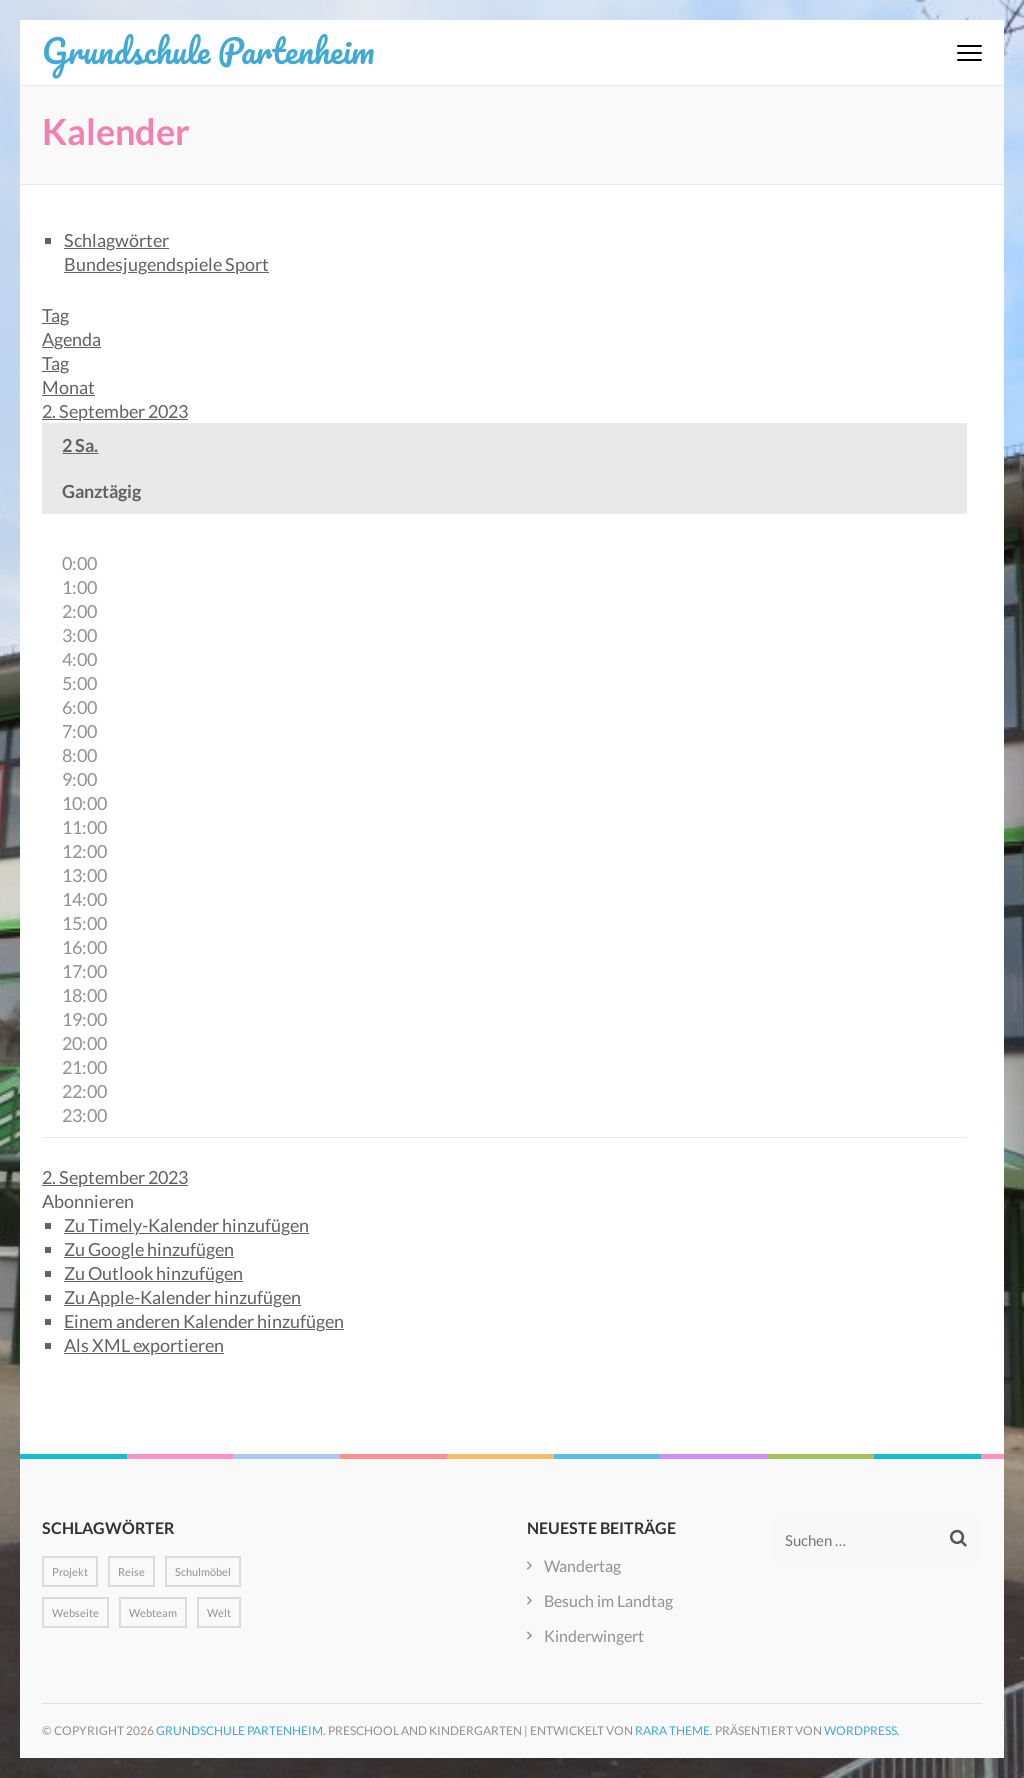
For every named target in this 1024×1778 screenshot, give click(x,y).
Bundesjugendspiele (144, 264)
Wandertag (582, 1565)
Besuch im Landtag (608, 1600)
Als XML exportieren (144, 1345)
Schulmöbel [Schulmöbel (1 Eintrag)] (203, 1571)
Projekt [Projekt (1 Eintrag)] (70, 1571)
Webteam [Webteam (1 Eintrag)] (153, 1612)
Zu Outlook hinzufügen (153, 1273)
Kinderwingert (594, 1635)
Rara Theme (672, 1730)
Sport (247, 264)
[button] (88, 1201)
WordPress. (862, 1730)
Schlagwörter (116, 240)
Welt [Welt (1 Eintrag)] (219, 1612)
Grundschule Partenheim (208, 50)
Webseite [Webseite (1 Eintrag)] (75, 1612)
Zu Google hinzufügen (149, 1249)
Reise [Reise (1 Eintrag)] (131, 1571)
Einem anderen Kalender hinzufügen (204, 1321)
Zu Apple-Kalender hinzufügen (182, 1297)
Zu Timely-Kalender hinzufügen (186, 1225)
